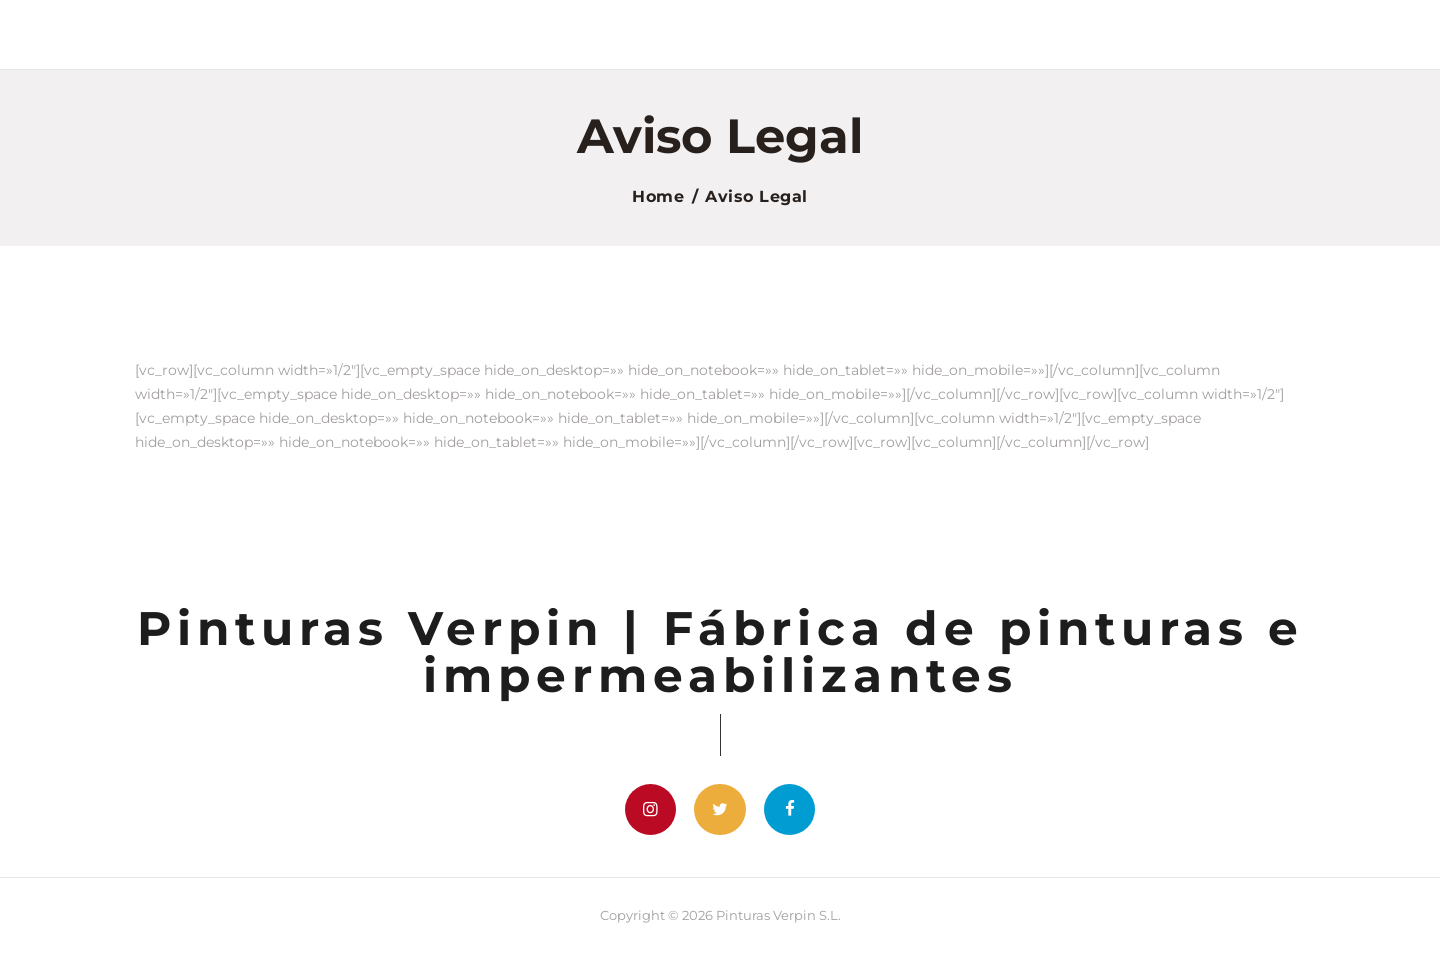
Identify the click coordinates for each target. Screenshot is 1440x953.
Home (658, 196)
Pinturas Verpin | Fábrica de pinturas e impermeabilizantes (720, 652)
